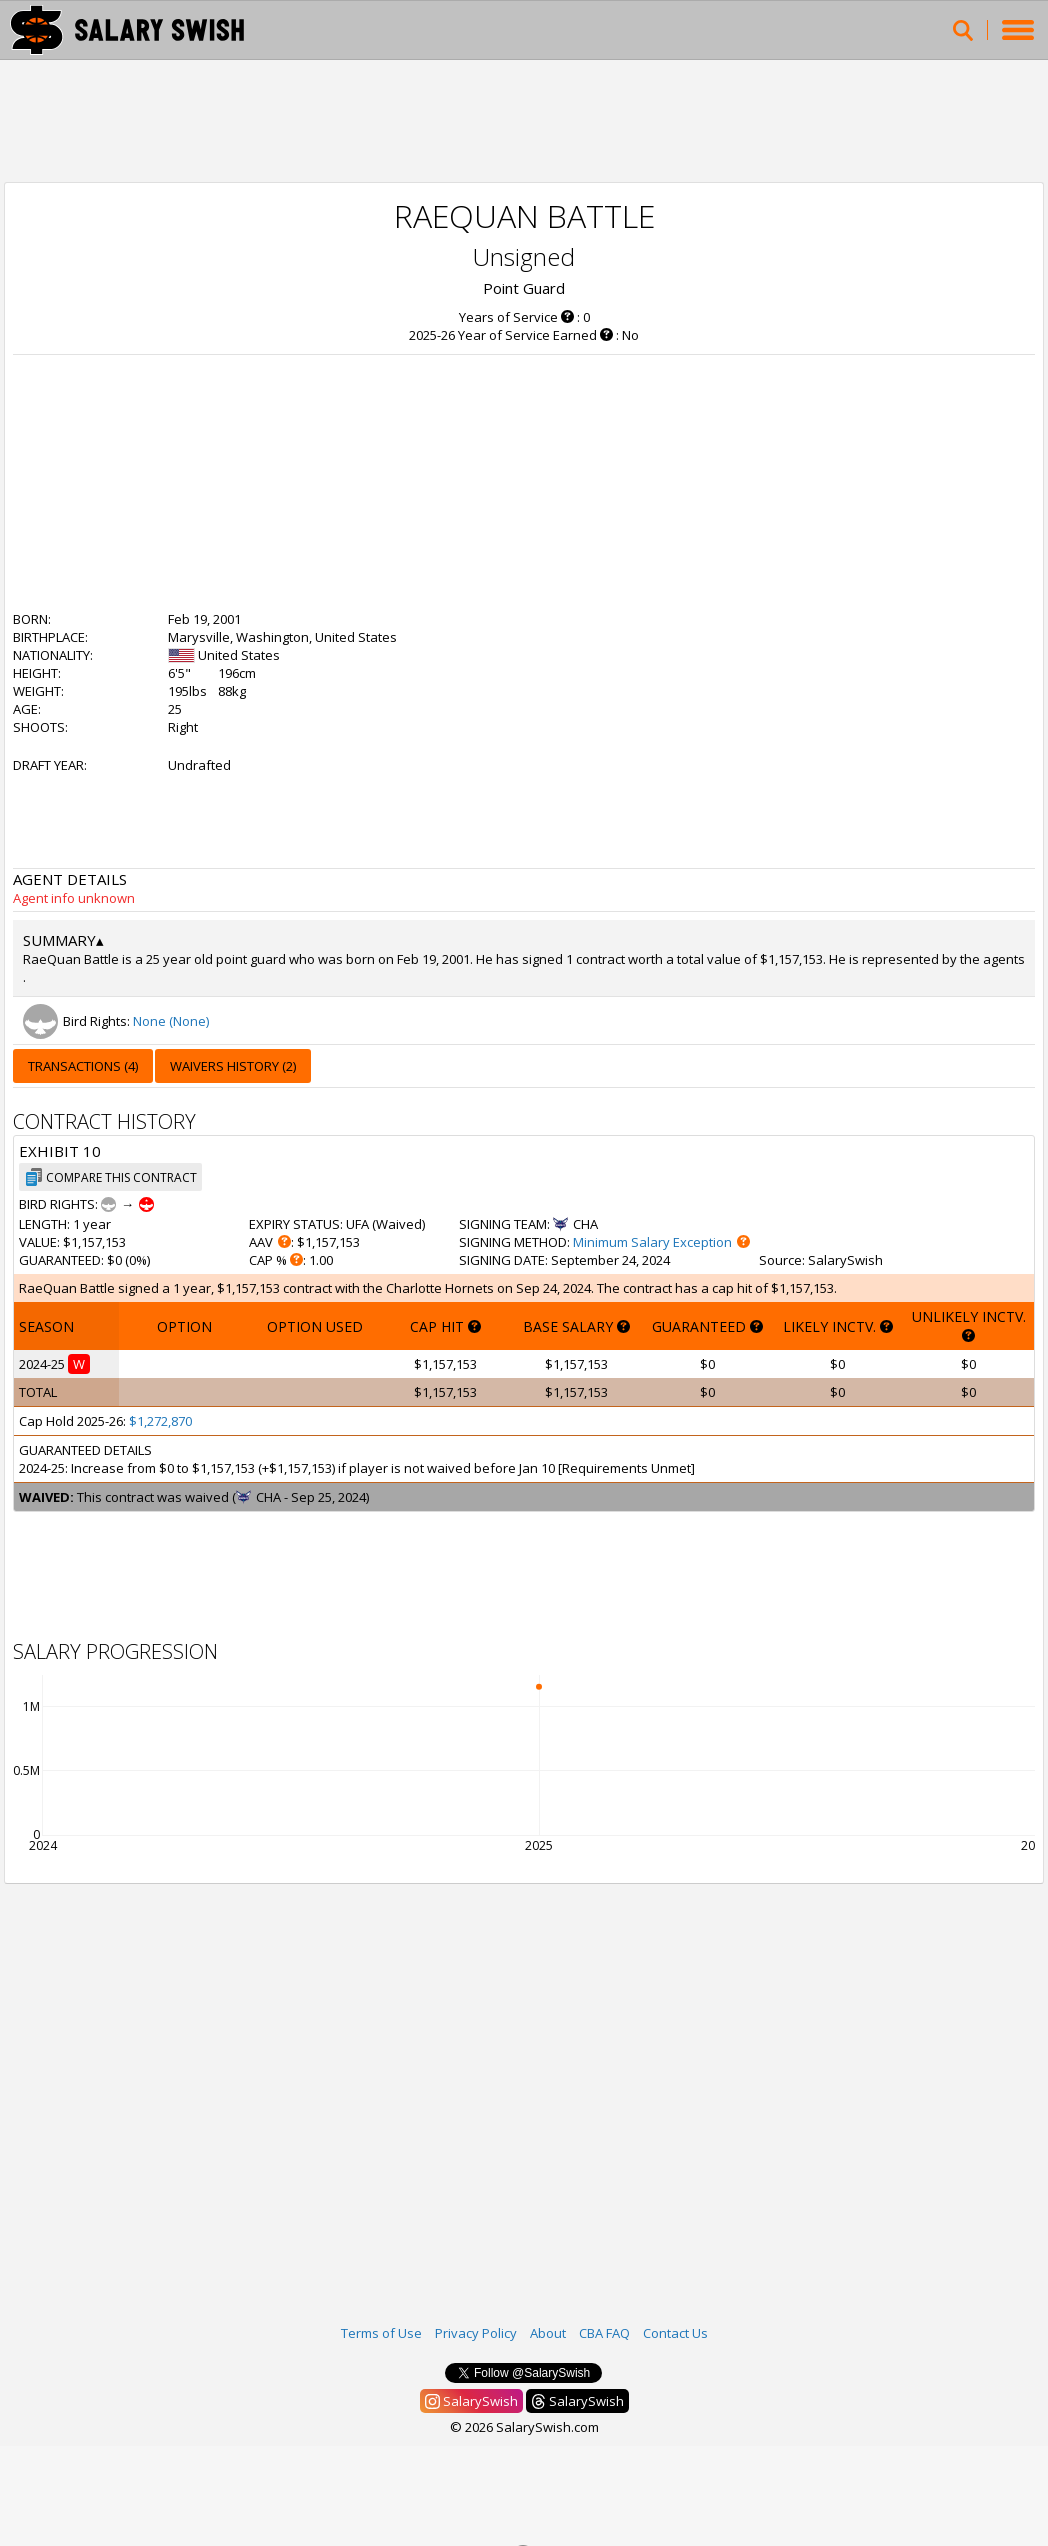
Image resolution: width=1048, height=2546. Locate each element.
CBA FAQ (604, 2333)
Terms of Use (381, 2333)
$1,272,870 (160, 1421)
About (548, 2333)
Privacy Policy (476, 2333)
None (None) (171, 1021)
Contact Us (675, 2333)
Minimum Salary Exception (652, 1242)
